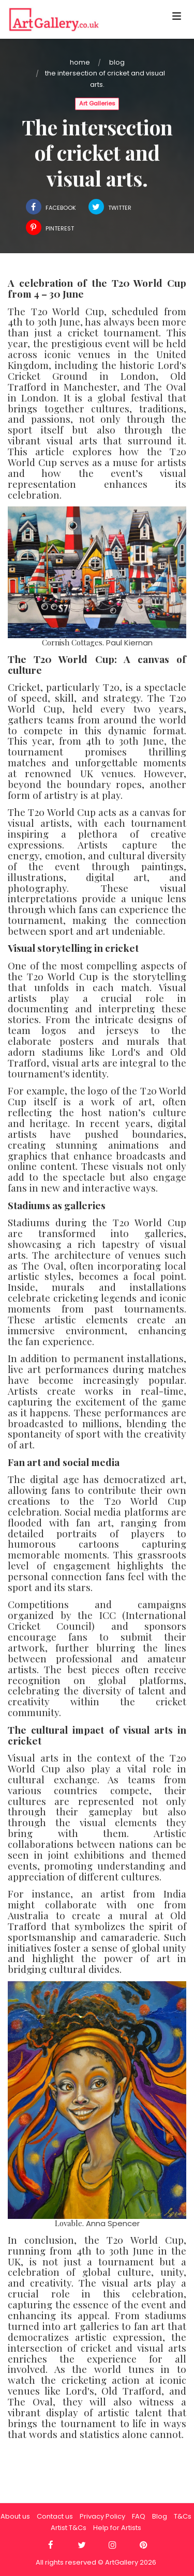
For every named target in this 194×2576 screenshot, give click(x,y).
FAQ (138, 2516)
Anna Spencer (113, 2223)
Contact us (55, 2516)
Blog (117, 62)
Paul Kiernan (129, 642)
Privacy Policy (102, 2516)
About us (15, 2516)
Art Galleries (97, 103)
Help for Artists (117, 2528)
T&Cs (182, 2516)
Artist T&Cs (68, 2528)
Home (80, 62)
